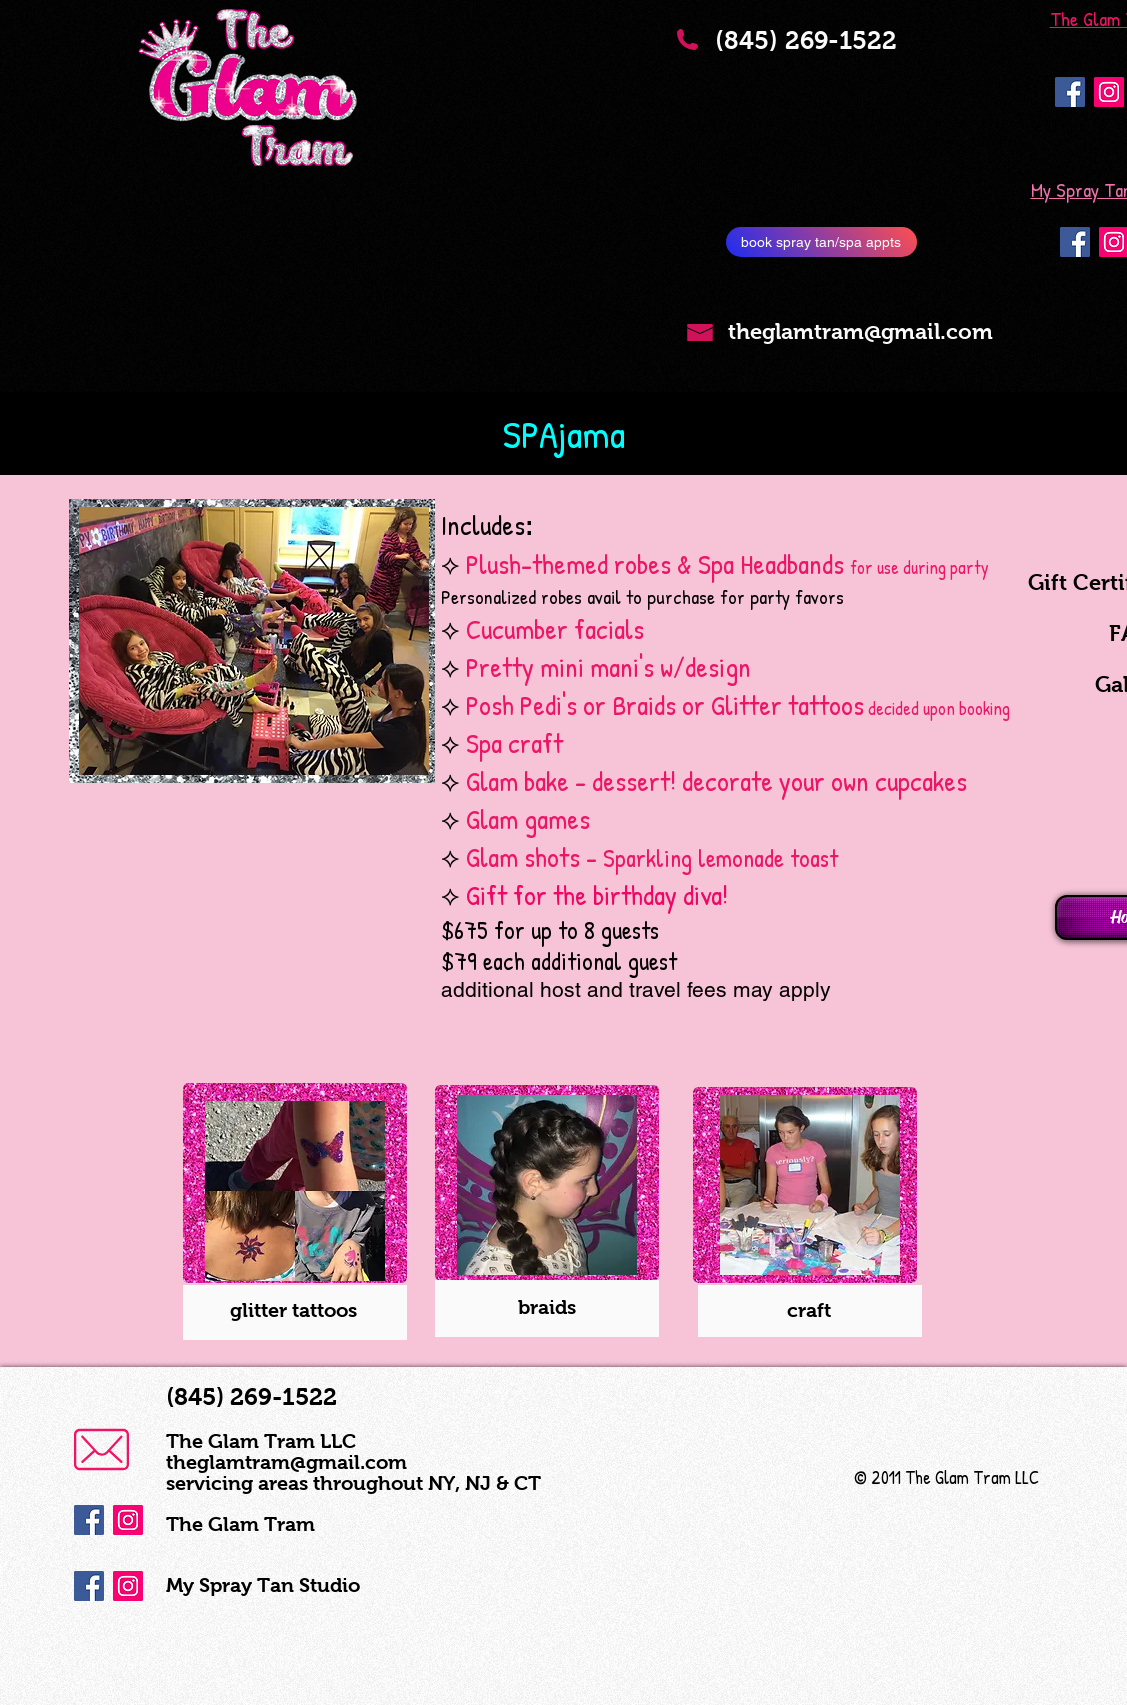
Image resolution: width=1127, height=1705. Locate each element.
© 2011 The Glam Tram (932, 1477)
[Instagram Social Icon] (1109, 92)
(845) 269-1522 (820, 53)
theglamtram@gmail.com (286, 1462)
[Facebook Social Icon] (1070, 92)
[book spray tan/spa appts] (821, 242)
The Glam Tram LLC (261, 1441)
